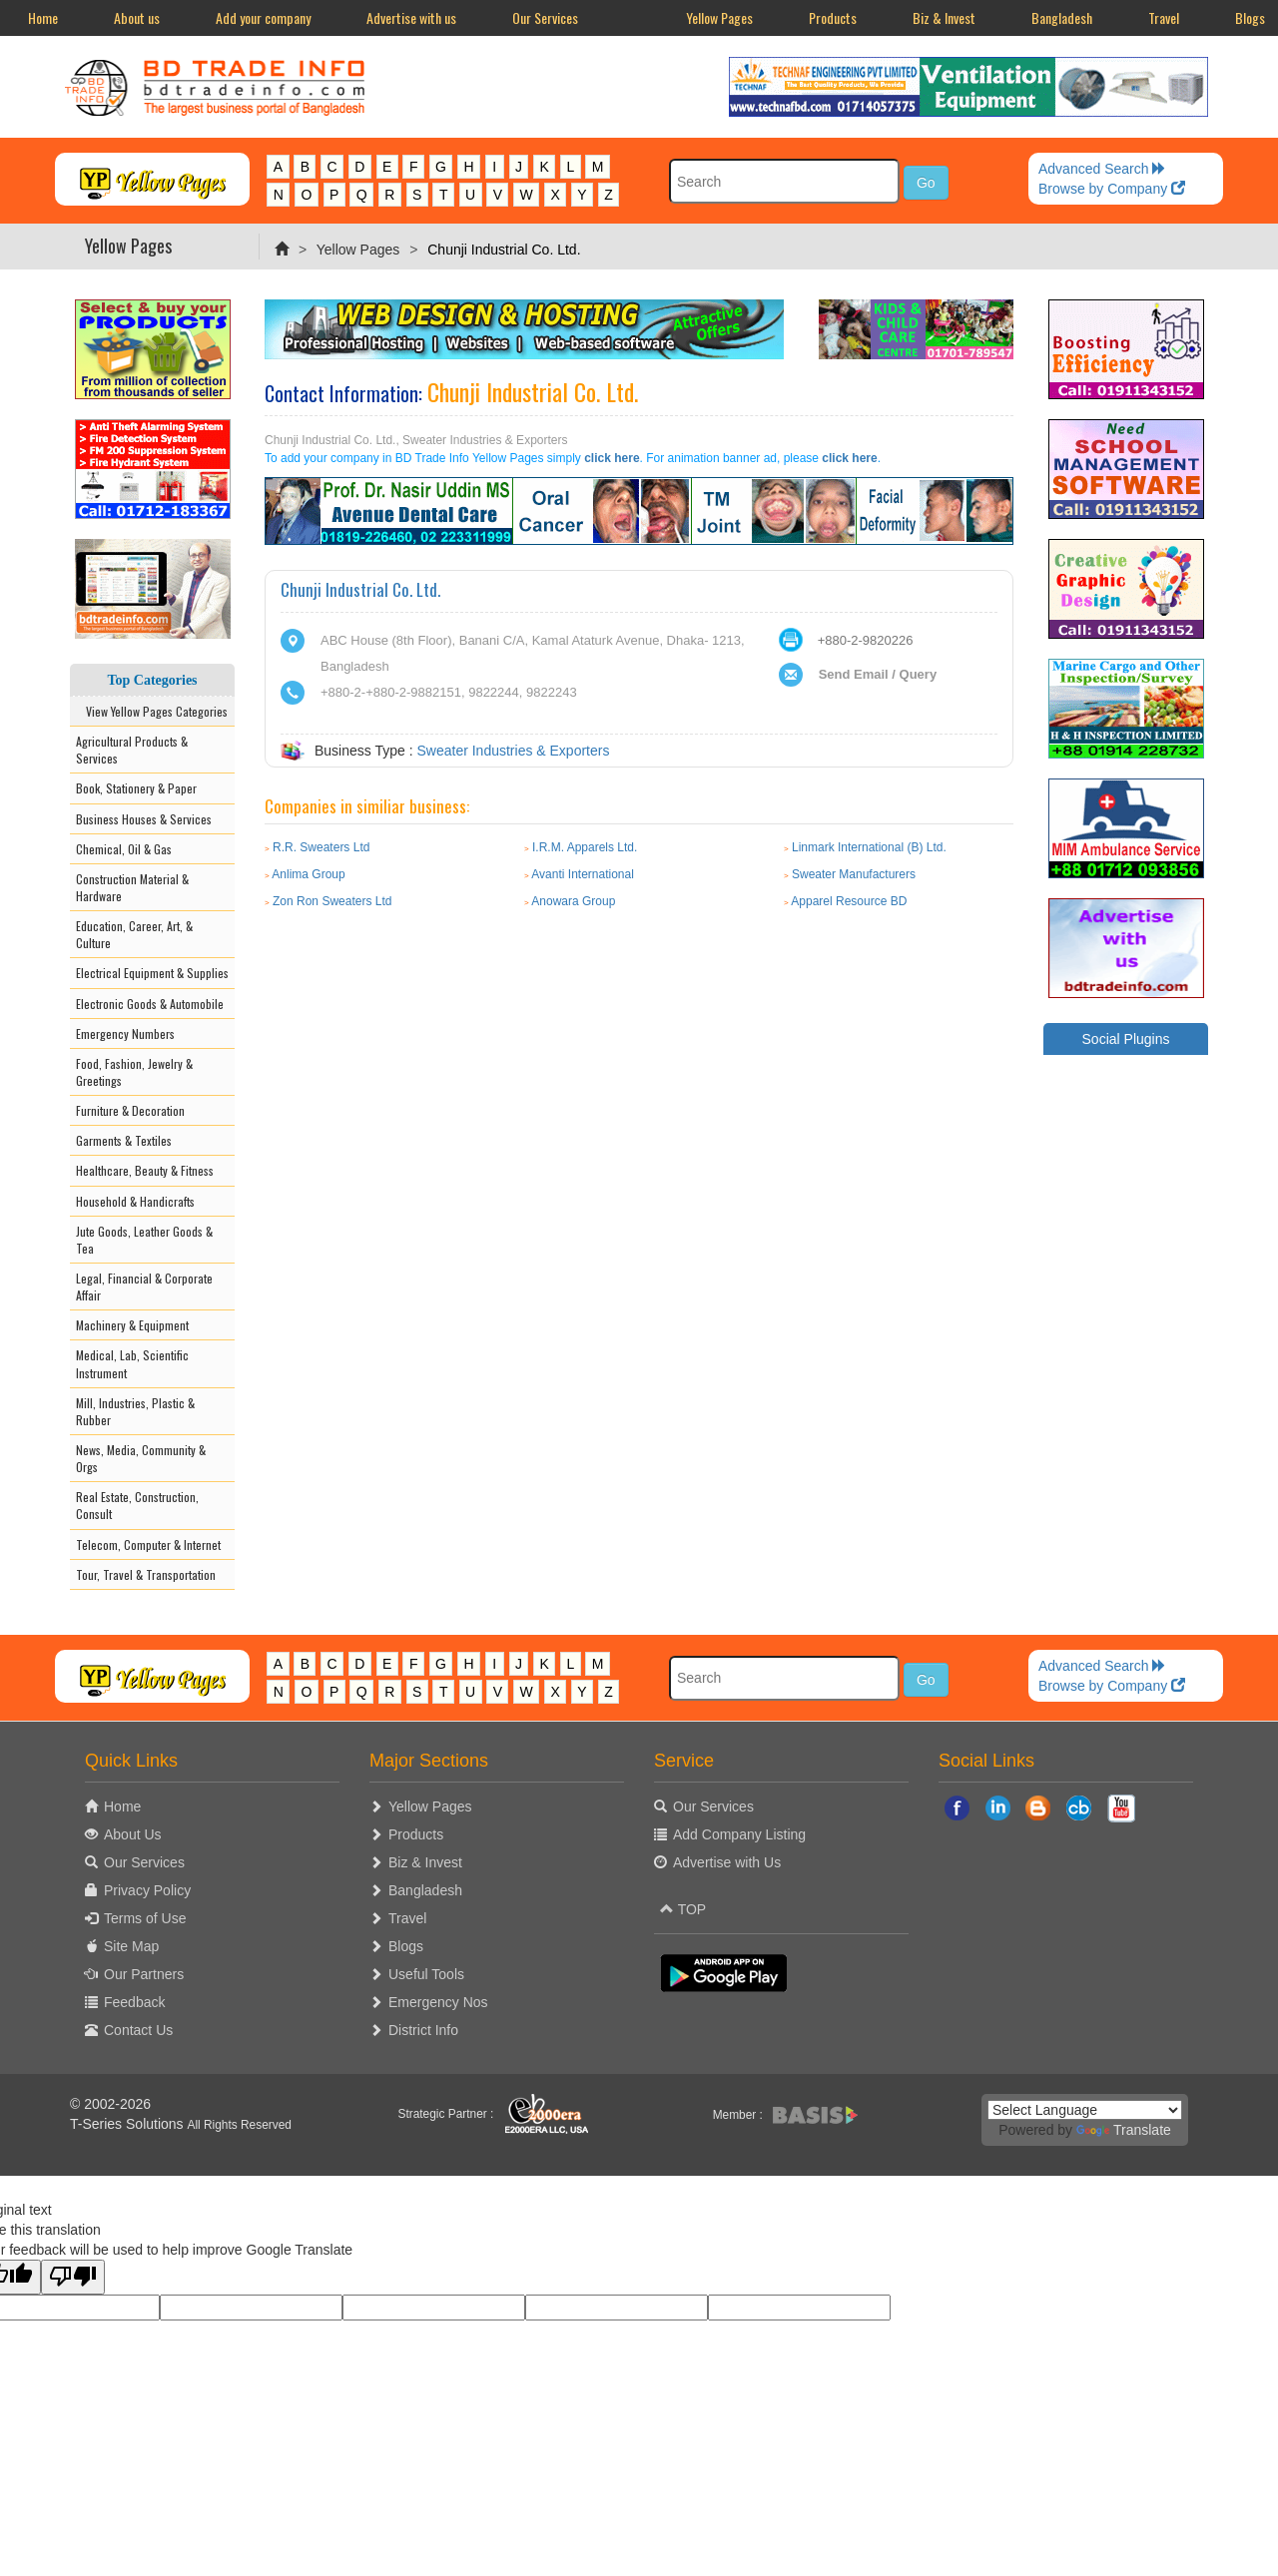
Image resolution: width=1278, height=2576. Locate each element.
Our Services (545, 17)
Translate (1123, 2130)
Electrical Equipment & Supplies (152, 972)
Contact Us (138, 2030)
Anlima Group (308, 874)
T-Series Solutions (129, 2124)
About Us (133, 1834)
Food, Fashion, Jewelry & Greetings (134, 1072)
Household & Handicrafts (135, 1201)
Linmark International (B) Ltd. (869, 847)
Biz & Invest (944, 17)
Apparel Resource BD (849, 901)
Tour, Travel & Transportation (146, 1574)
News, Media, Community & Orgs (141, 1458)
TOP (683, 1909)
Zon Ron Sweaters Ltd (332, 901)
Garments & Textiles (124, 1140)
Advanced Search (1102, 169)
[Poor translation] (73, 2277)
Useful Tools (426, 1974)
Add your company (263, 17)
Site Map (131, 1946)
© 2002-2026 (110, 2104)
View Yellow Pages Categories (152, 711)
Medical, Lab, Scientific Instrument (132, 1363)
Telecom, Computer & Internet (148, 1544)
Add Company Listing (739, 1834)
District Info (423, 2030)
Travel (1163, 17)
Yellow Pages (719, 17)
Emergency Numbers (125, 1033)
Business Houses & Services (144, 818)
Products (833, 17)
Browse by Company (1111, 189)
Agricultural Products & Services (132, 750)
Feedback (134, 2002)
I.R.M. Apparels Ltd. (584, 847)
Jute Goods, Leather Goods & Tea (144, 1240)
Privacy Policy (147, 1890)
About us (137, 17)
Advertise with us (411, 17)
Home (43, 17)
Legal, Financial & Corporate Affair (144, 1286)
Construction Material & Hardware (132, 887)
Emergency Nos (438, 2002)
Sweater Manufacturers (854, 874)
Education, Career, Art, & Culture (134, 934)
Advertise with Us (727, 1862)
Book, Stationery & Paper (136, 787)
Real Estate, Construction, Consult (137, 1505)
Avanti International (582, 874)
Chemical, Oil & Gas (124, 848)
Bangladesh (1061, 17)
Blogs (405, 1946)
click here (611, 458)
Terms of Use (145, 1918)
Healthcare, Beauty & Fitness (145, 1170)
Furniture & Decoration (130, 1110)
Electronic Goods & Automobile (150, 1003)
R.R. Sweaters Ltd (321, 847)
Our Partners (144, 1974)
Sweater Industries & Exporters (512, 751)
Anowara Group (573, 901)
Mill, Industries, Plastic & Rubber (135, 1411)
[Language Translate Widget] (1084, 2110)
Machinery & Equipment (132, 1324)
